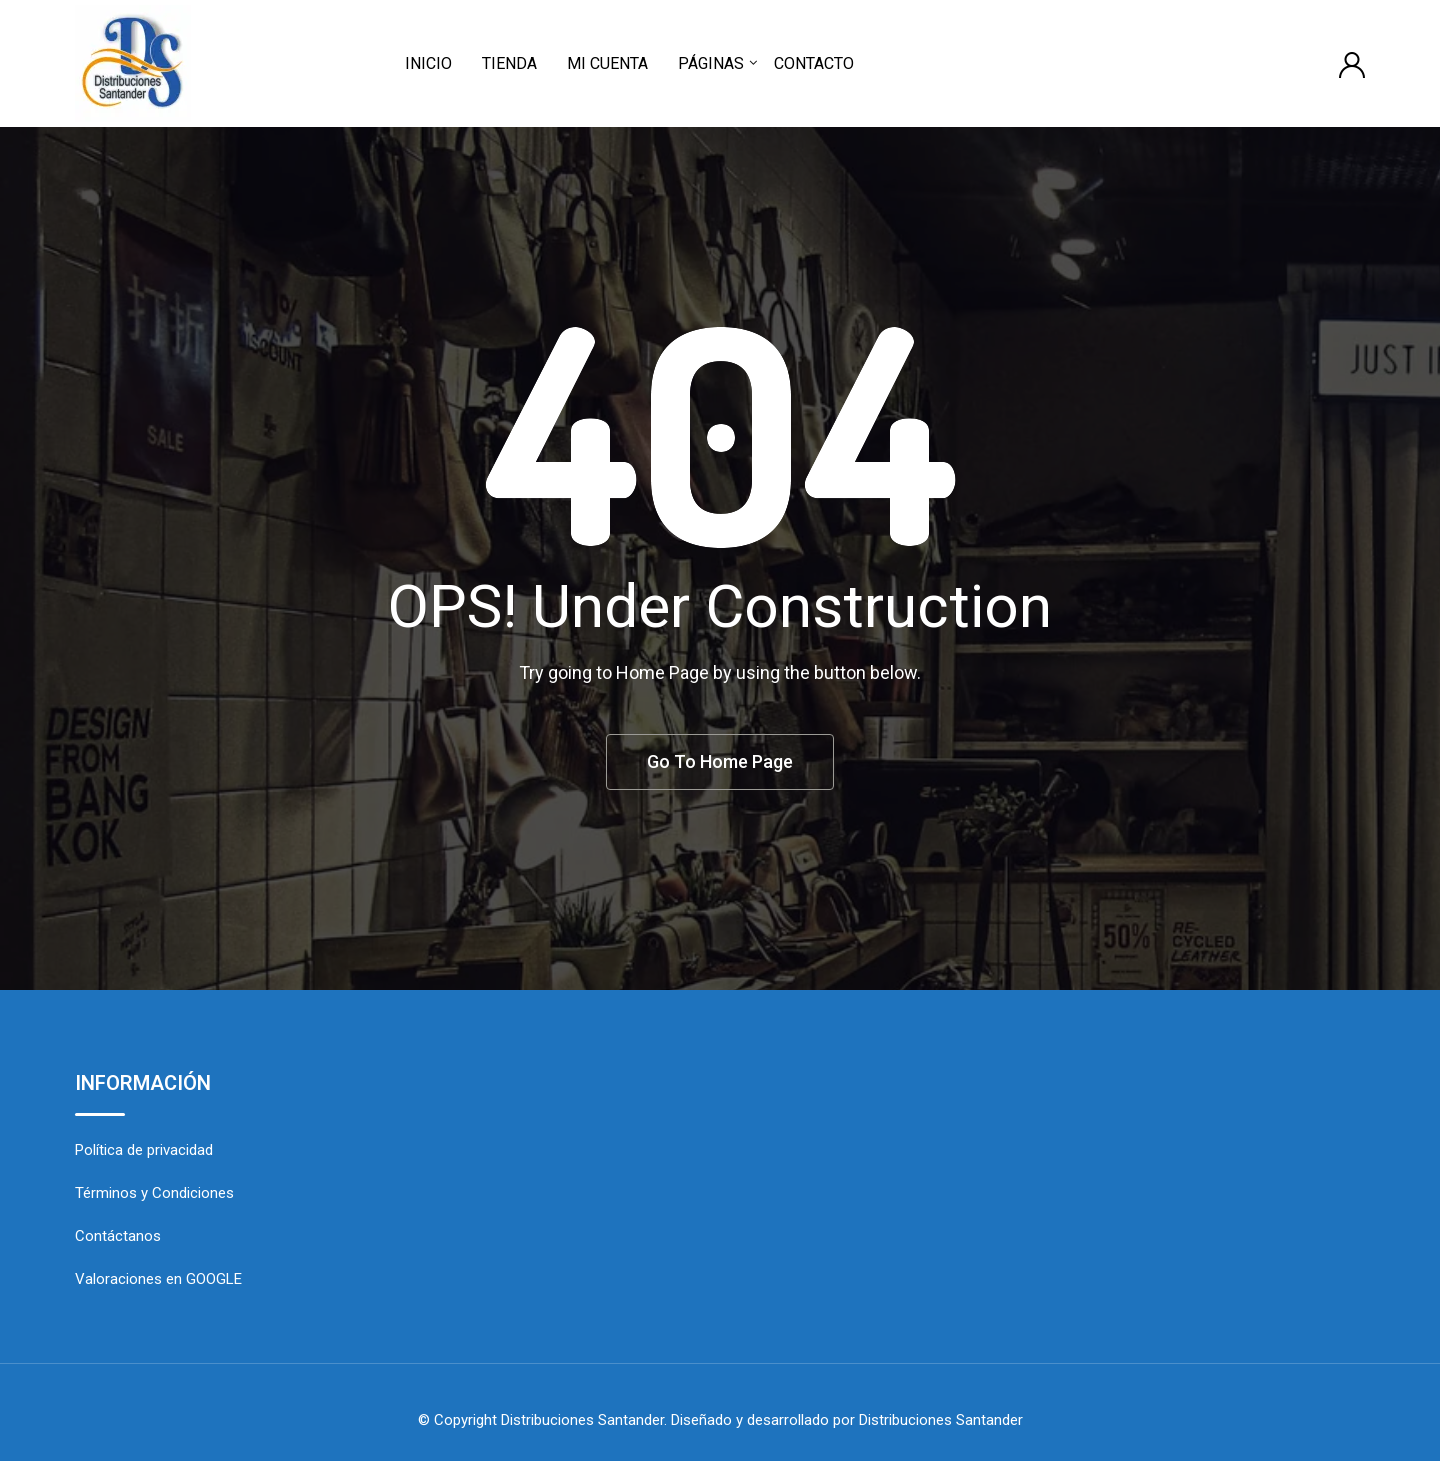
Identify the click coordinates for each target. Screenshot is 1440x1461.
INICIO (428, 63)
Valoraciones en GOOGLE (158, 1279)
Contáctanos (118, 1236)
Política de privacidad (144, 1150)
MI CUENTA (607, 63)
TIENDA (509, 63)
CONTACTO (814, 63)
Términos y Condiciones (154, 1193)
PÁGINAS (711, 63)
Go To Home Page (720, 761)
